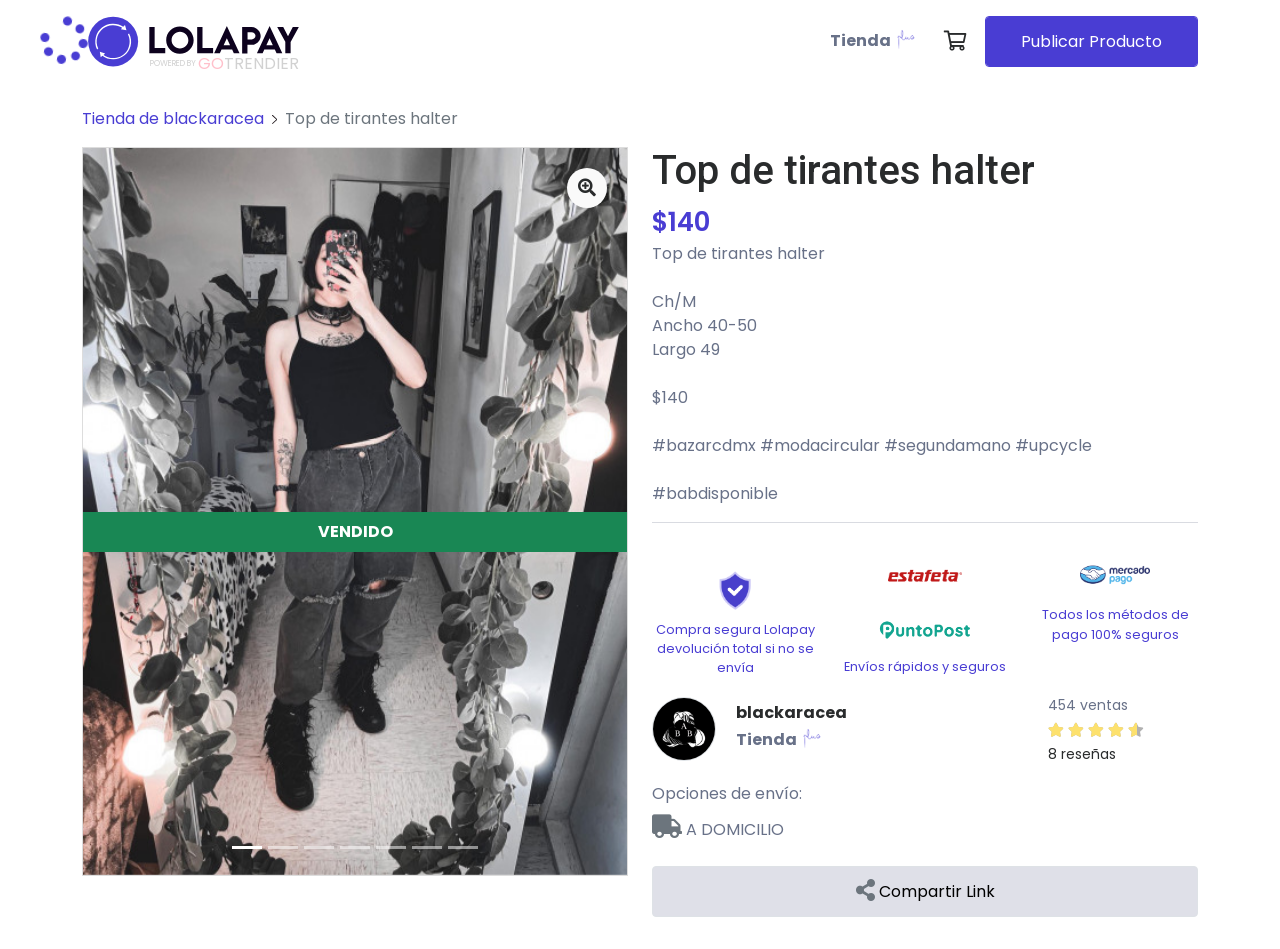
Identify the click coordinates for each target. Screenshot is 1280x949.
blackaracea (791, 712)
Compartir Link (925, 891)
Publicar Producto (1091, 41)
